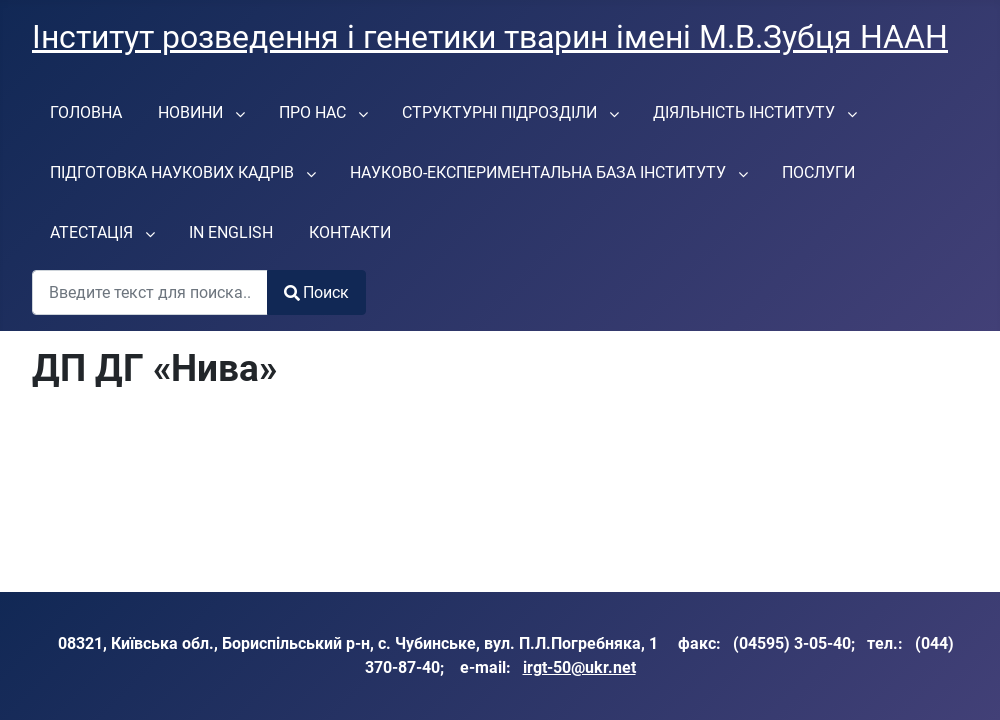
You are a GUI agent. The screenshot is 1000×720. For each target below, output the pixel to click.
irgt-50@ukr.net (579, 667)
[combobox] (150, 292)
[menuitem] (86, 112)
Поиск (316, 292)
